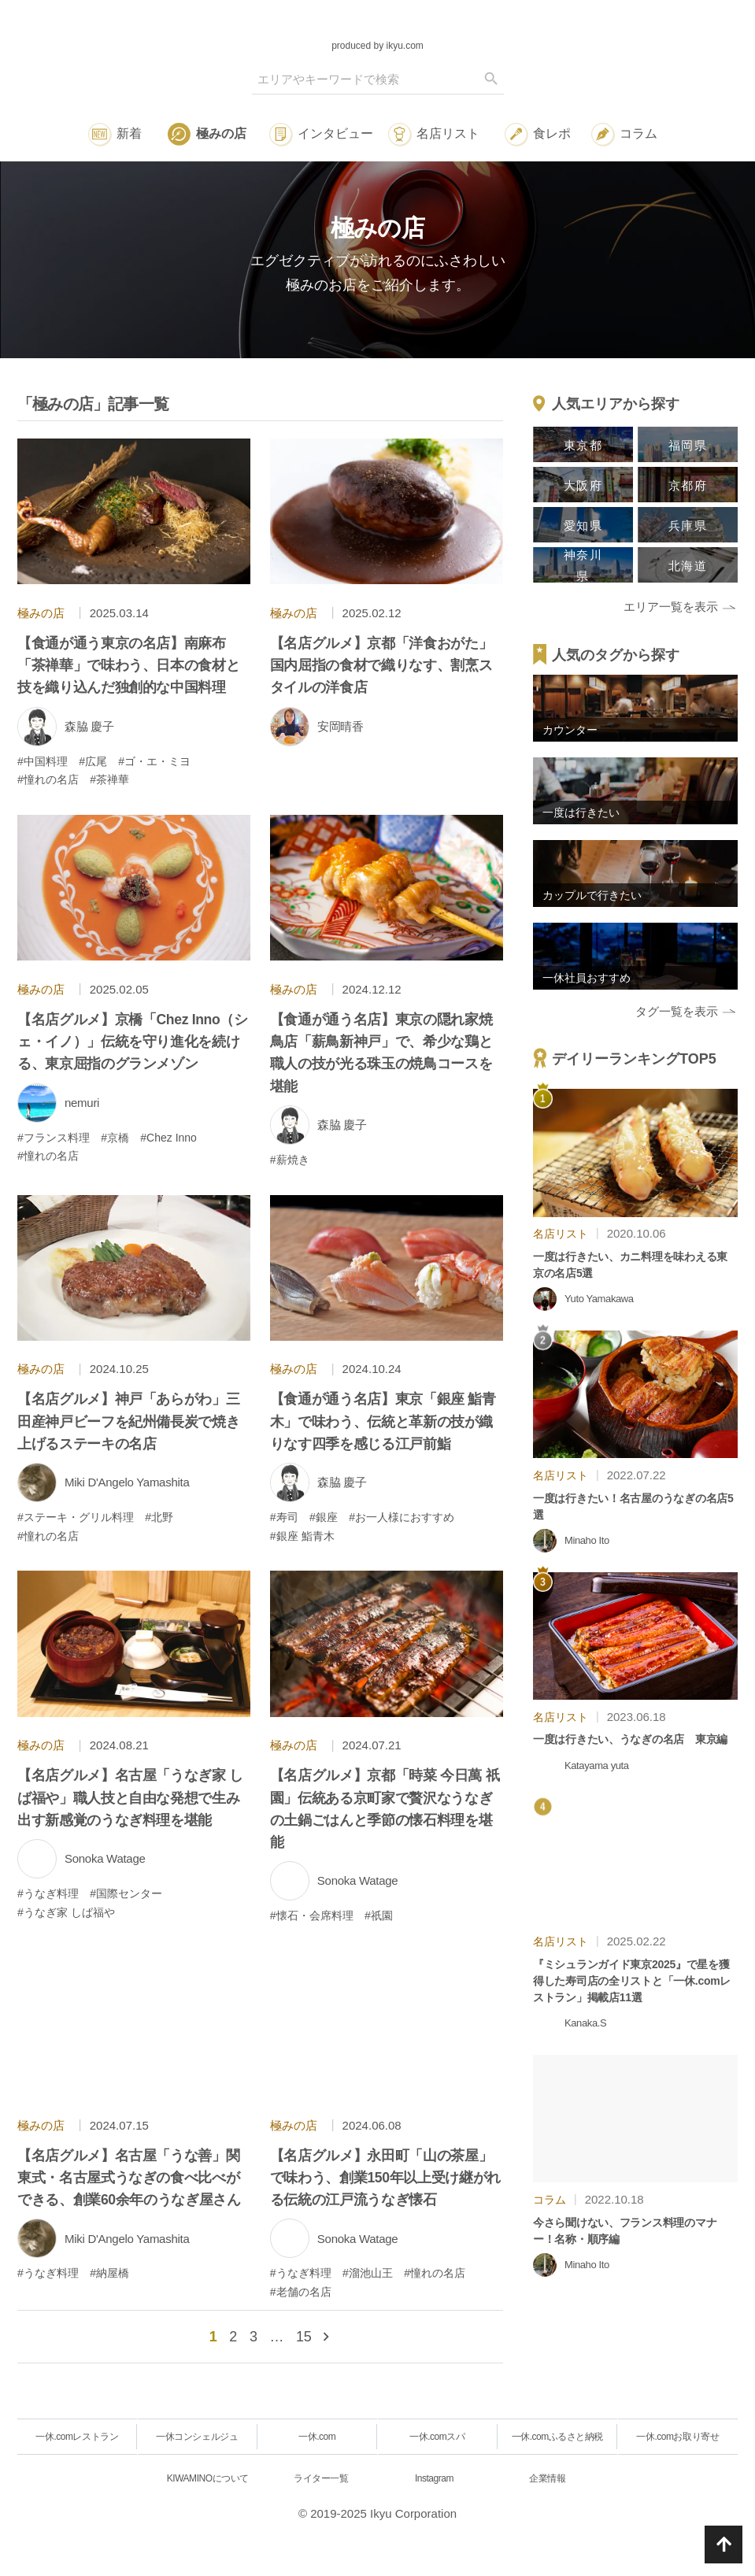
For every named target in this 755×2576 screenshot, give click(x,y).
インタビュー (335, 133)
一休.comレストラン (76, 2436)
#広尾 (93, 761)
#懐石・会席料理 (311, 1915)
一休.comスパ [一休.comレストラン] (436, 2436)
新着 (129, 133)
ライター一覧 (321, 2478)
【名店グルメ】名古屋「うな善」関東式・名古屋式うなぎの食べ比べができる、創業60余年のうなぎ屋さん (129, 2178)
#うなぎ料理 (48, 1893)
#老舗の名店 (300, 2291)
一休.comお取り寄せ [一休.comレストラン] (677, 2436)
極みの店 (221, 133)
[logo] (378, 23)
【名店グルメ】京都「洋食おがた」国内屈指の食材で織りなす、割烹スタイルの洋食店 (381, 665)
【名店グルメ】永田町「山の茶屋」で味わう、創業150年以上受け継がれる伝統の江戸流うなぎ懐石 (385, 2178)
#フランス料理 (53, 1137)
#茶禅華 (109, 779)
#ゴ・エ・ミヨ (154, 761)
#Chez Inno (168, 1137)
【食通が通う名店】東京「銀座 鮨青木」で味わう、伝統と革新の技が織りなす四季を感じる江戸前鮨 (383, 1421)
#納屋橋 (109, 2273)
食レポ (552, 133)
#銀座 (323, 1517)
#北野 (159, 1517)
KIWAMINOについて (208, 2478)
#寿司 (284, 1517)
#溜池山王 (367, 2273)
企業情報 (547, 2478)
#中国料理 (42, 761)
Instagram (434, 2478)
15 (303, 2337)
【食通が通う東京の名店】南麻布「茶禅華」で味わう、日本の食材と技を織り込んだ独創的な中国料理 (128, 665)
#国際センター (126, 1893)
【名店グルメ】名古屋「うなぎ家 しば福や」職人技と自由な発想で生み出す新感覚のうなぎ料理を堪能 (130, 1797)
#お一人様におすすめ (401, 1517)
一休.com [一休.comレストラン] (316, 2436)
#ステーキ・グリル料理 (75, 1517)
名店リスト (447, 133)
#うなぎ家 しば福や (66, 1912)
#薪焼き (289, 1159)
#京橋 (115, 1137)
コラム (638, 133)
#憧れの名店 (48, 779)
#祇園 (379, 1915)
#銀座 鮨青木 (302, 1536)
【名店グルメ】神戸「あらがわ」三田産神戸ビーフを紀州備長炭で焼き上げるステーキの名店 (128, 1421)
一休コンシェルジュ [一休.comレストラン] (197, 2436)
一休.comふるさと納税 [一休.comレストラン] (557, 2436)
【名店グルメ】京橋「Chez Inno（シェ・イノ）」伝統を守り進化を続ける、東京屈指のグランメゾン (132, 1041)
